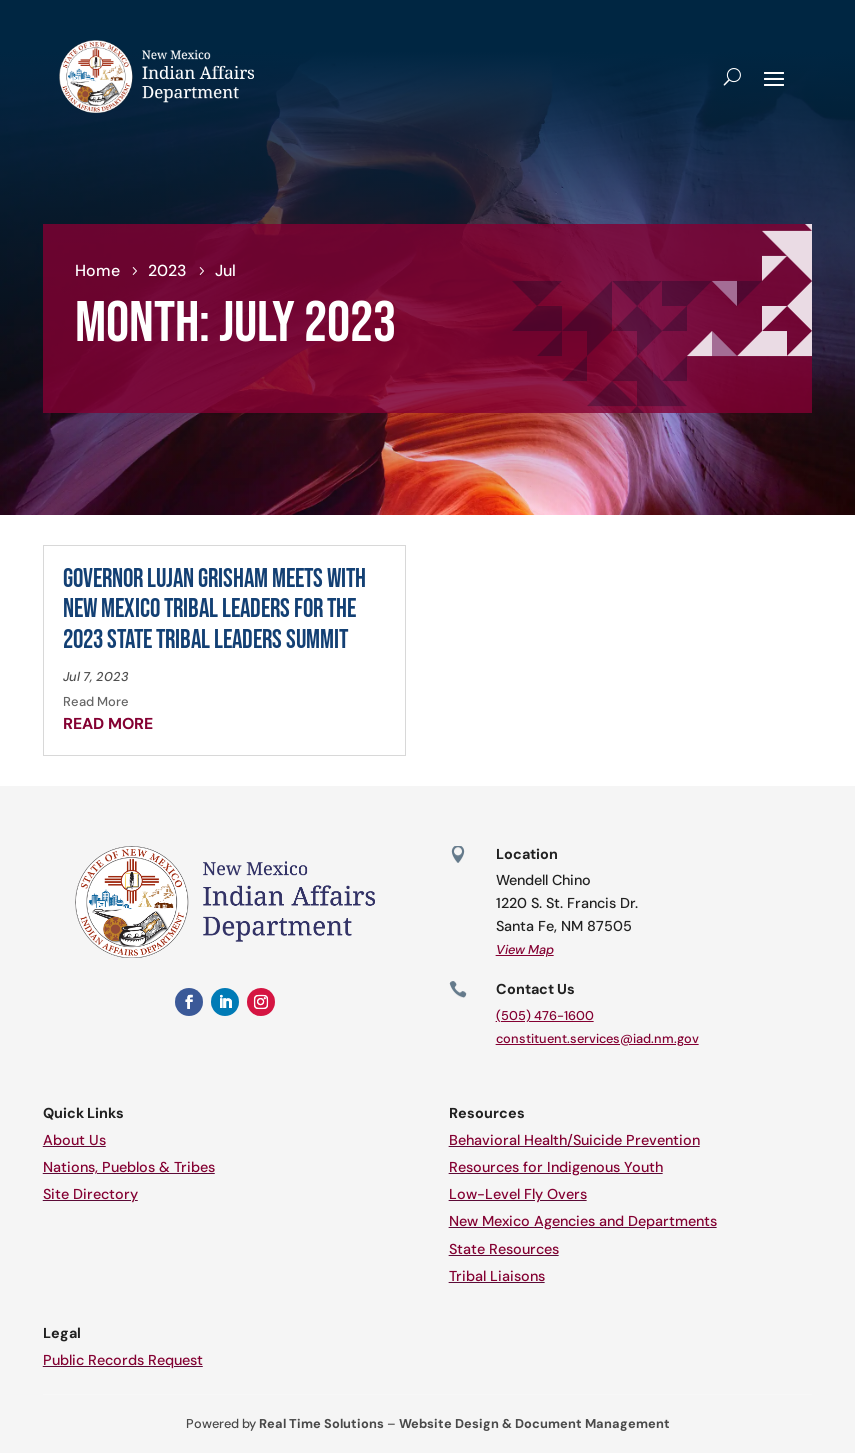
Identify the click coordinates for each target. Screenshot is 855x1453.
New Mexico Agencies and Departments (583, 1221)
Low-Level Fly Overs (518, 1194)
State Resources (504, 1249)
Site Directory (90, 1194)
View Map (525, 949)
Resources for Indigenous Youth (556, 1167)
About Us (74, 1140)
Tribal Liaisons (497, 1276)
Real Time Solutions (321, 1423)
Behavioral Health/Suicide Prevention (574, 1140)
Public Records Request (123, 1360)
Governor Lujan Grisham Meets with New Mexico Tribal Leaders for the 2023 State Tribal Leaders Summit (214, 610)
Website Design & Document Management (534, 1423)
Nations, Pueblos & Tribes (129, 1167)
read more (108, 723)
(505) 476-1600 (545, 1015)
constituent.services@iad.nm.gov (597, 1038)
